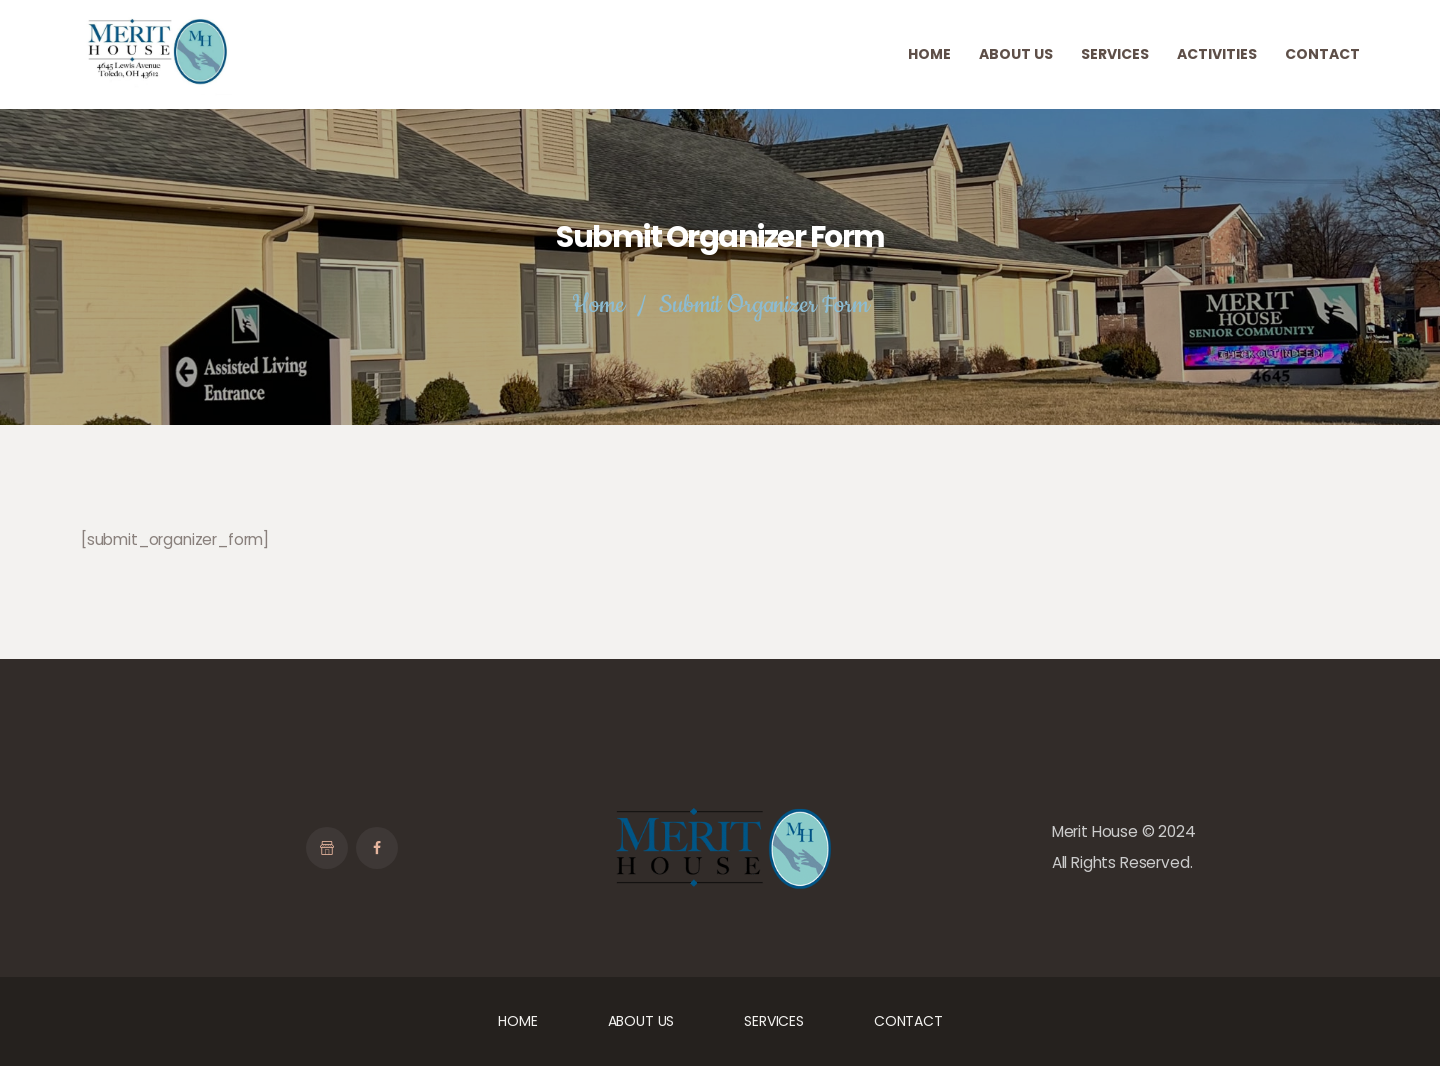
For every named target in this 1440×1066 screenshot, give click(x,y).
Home (598, 305)
